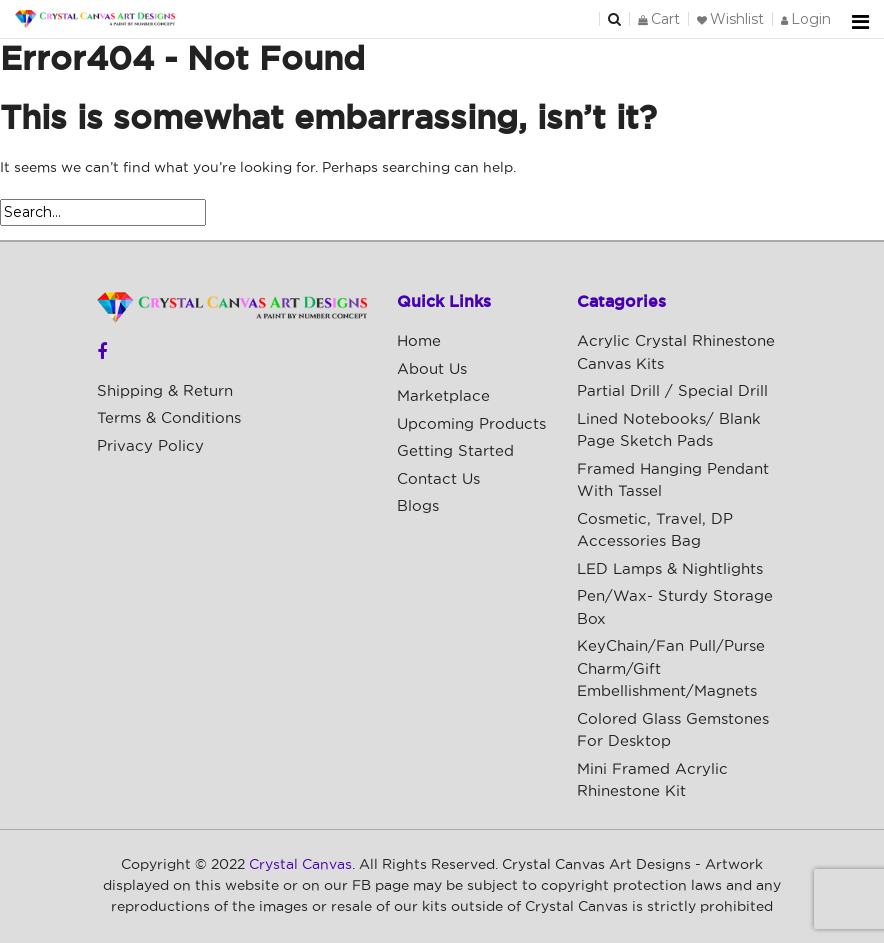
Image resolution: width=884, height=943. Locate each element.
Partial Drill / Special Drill (672, 391)
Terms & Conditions (169, 418)
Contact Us (438, 479)
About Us (432, 369)
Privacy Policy (150, 446)
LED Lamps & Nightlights (670, 569)
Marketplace (443, 396)
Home (419, 341)
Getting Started (455, 451)
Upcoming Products (471, 424)
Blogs (418, 506)
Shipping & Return (165, 391)
